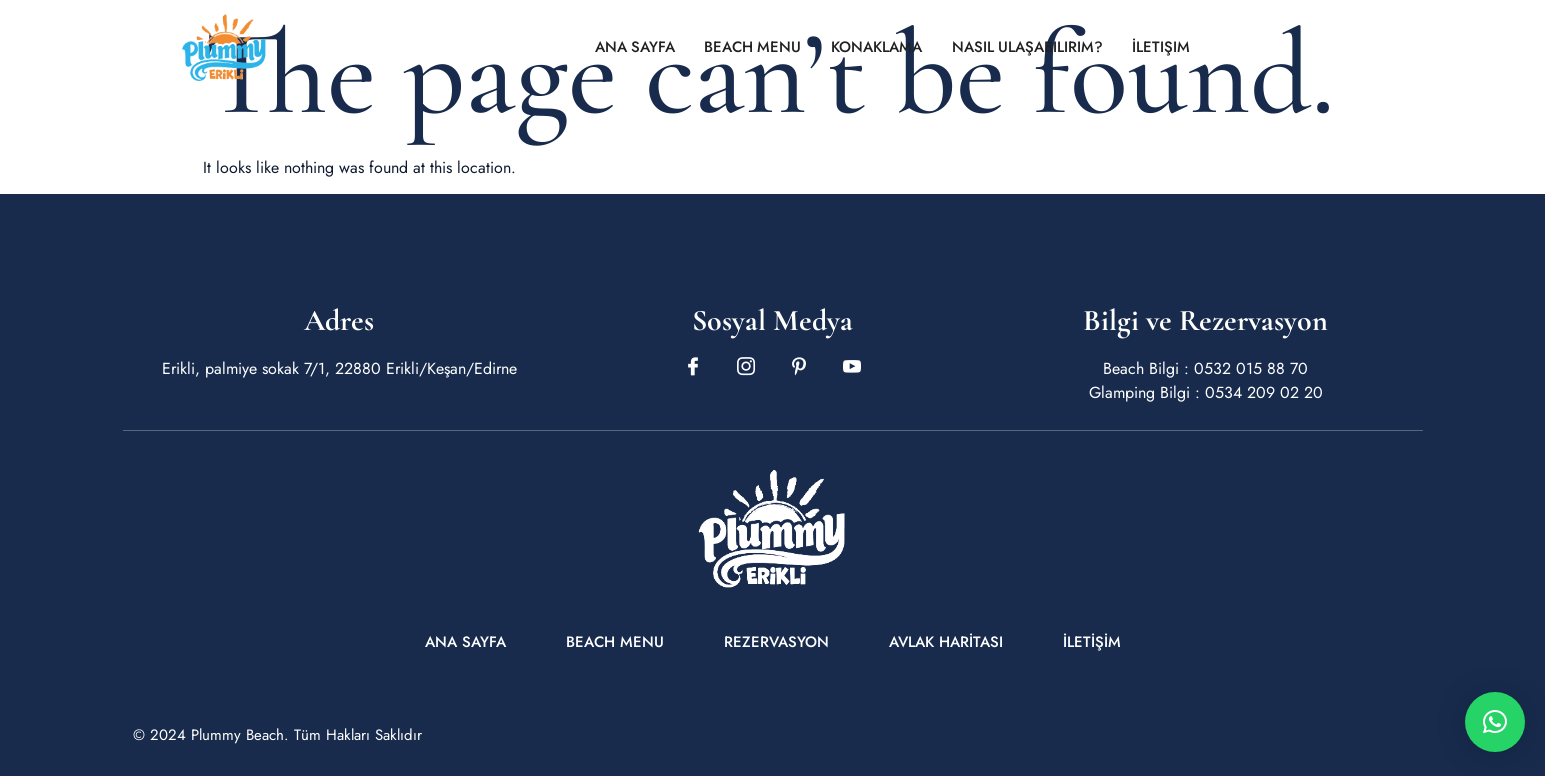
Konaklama (877, 47)
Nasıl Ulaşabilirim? (1029, 47)
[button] (1495, 722)
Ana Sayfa (633, 47)
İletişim (1164, 47)
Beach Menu (753, 47)
